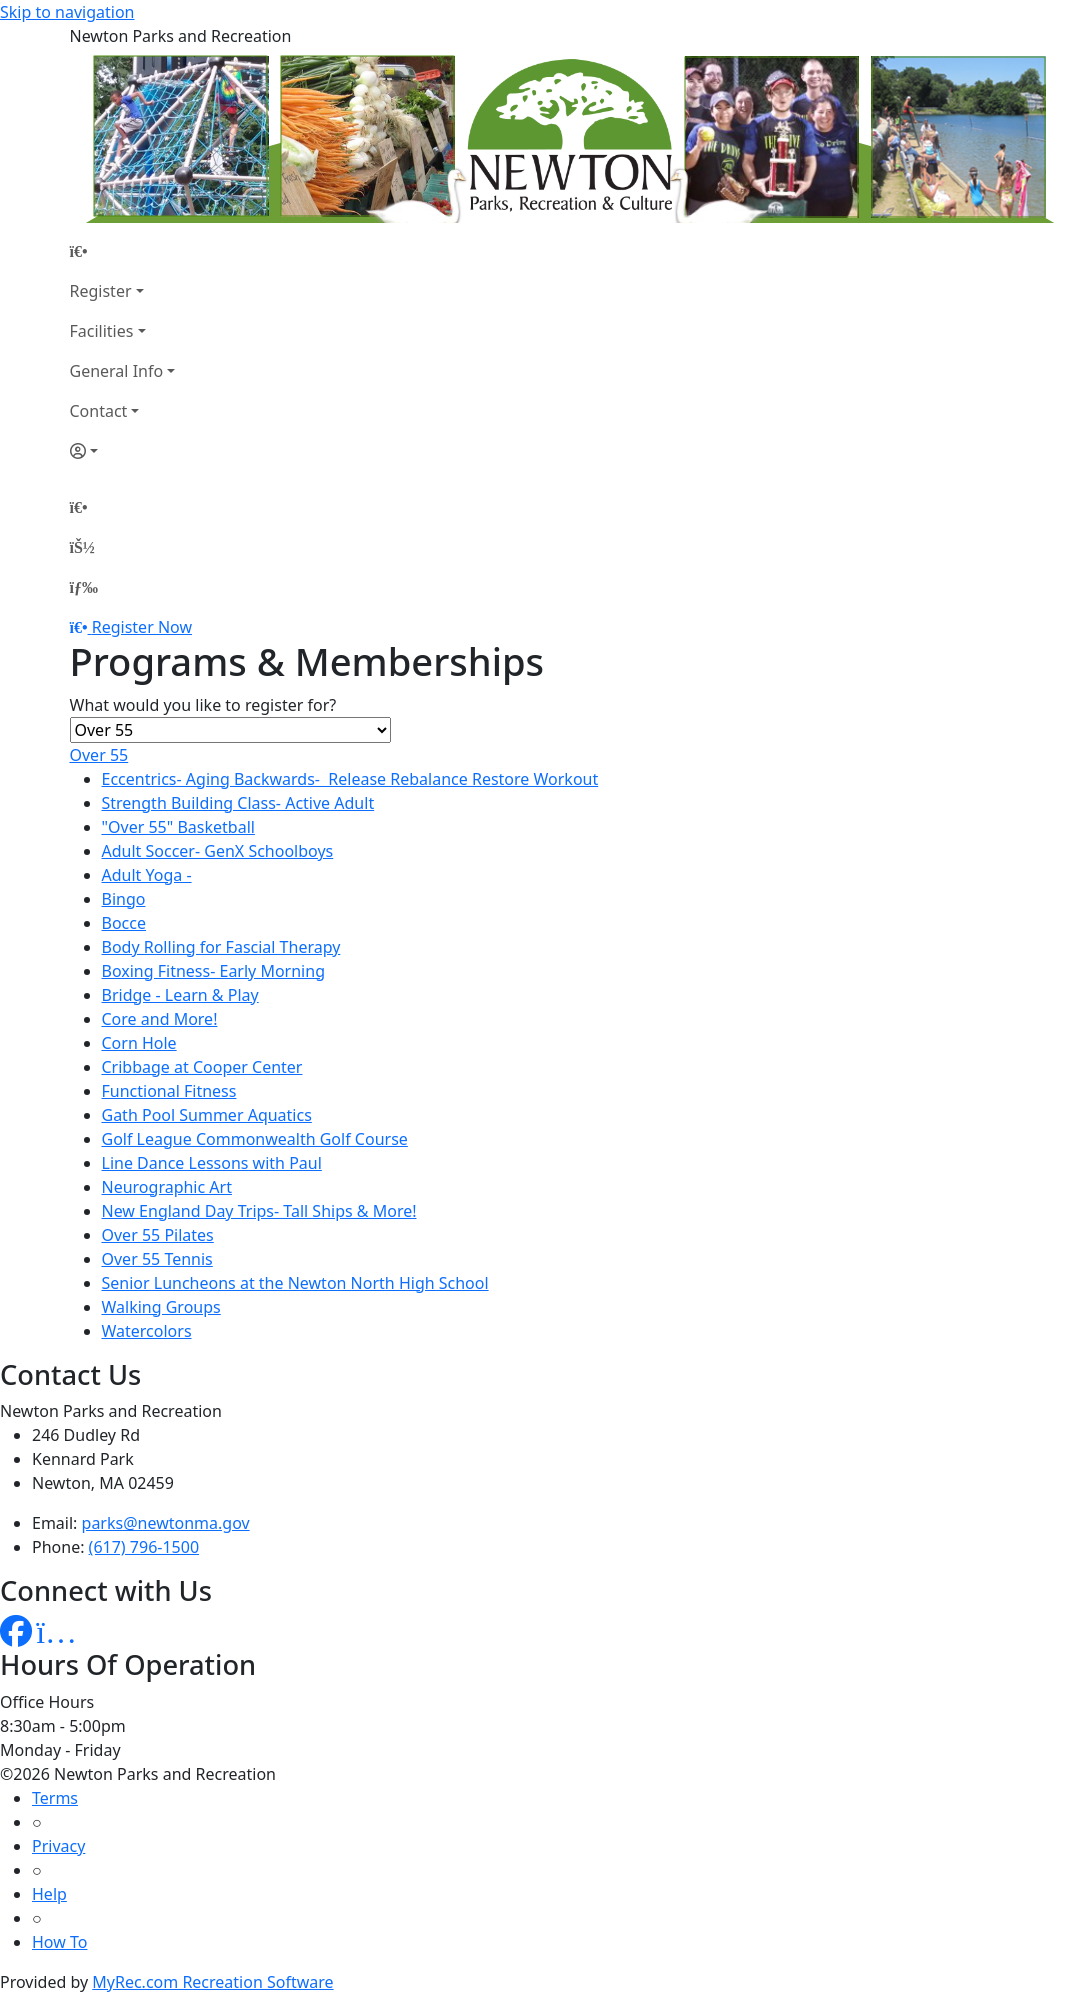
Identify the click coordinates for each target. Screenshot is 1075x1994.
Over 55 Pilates (158, 1235)
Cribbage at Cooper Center (202, 1067)
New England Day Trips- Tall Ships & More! (259, 1211)
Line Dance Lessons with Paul (212, 1163)
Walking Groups (161, 1307)
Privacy (58, 1846)
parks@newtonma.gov (166, 1523)
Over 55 (99, 755)
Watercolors (147, 1331)
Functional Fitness (169, 1091)
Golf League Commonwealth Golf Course (255, 1139)
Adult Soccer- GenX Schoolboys (218, 851)
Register (101, 291)
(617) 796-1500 (144, 1547)
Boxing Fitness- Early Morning (213, 971)
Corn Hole (139, 1043)
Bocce (124, 923)
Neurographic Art (167, 1187)
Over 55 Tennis (157, 1259)
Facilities (102, 331)
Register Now (142, 627)
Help (49, 1894)
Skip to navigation (67, 12)
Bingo (124, 899)
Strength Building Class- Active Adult (238, 803)
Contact (99, 411)
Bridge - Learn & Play (180, 995)
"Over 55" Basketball (178, 827)
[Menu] (84, 587)
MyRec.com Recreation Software (212, 1982)
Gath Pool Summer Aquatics (207, 1115)
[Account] (123, 451)
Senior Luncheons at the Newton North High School (295, 1283)
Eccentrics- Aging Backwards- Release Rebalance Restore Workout (350, 779)
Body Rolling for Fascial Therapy (221, 947)
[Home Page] (123, 251)
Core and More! (160, 1019)
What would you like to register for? (203, 705)
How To (59, 1942)
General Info (117, 371)
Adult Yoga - (147, 875)
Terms (55, 1798)
